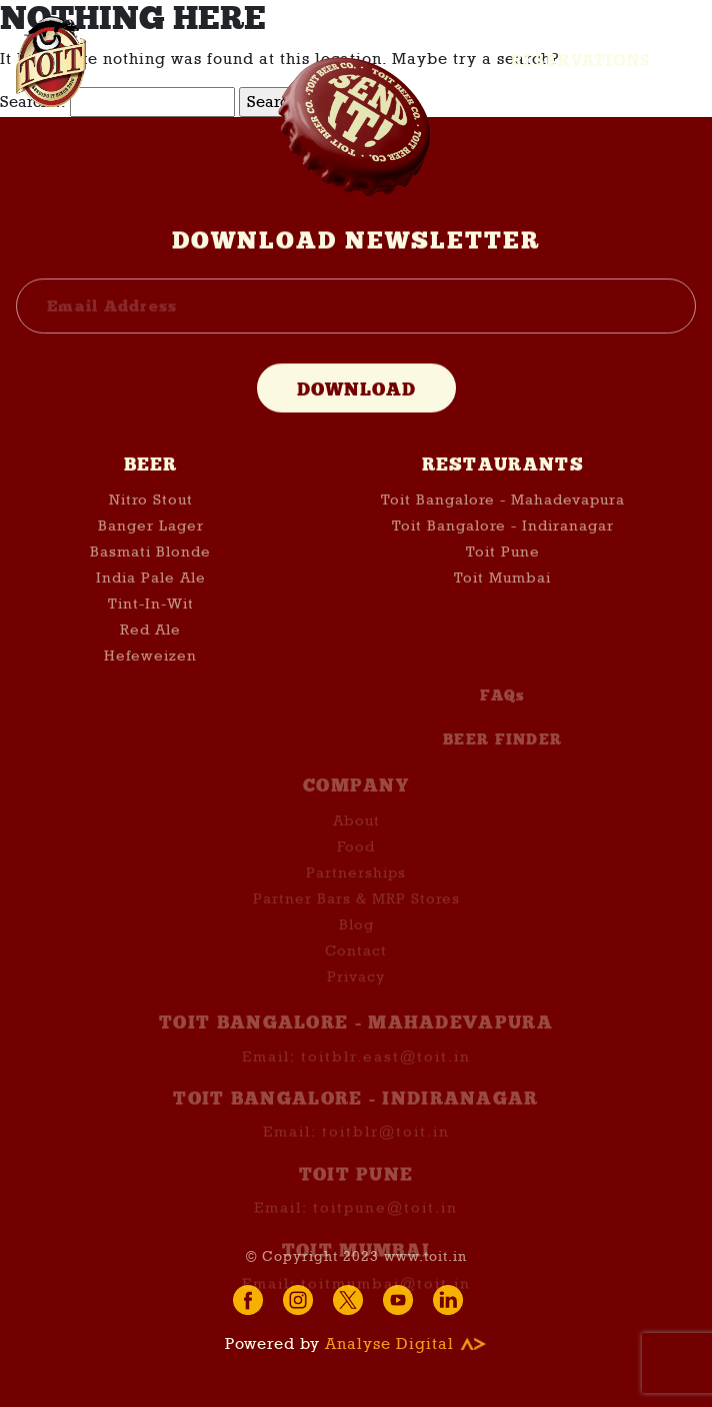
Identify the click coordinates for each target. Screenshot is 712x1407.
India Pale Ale (151, 579)
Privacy (356, 997)
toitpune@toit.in (385, 1227)
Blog (356, 945)
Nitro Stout (151, 501)
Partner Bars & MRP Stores (356, 919)
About (356, 841)
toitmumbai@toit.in (386, 1303)
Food (356, 867)
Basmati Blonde (150, 553)
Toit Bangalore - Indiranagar (503, 527)
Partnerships (356, 893)
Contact (356, 971)
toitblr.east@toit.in (386, 1076)
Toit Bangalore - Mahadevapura (503, 501)
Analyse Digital (406, 1344)
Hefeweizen (150, 657)
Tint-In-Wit (151, 605)
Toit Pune (503, 553)
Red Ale (150, 631)
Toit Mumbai (502, 579)
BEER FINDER (502, 760)
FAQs (503, 716)
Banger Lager (151, 527)
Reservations (581, 60)
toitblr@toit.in (386, 1152)
